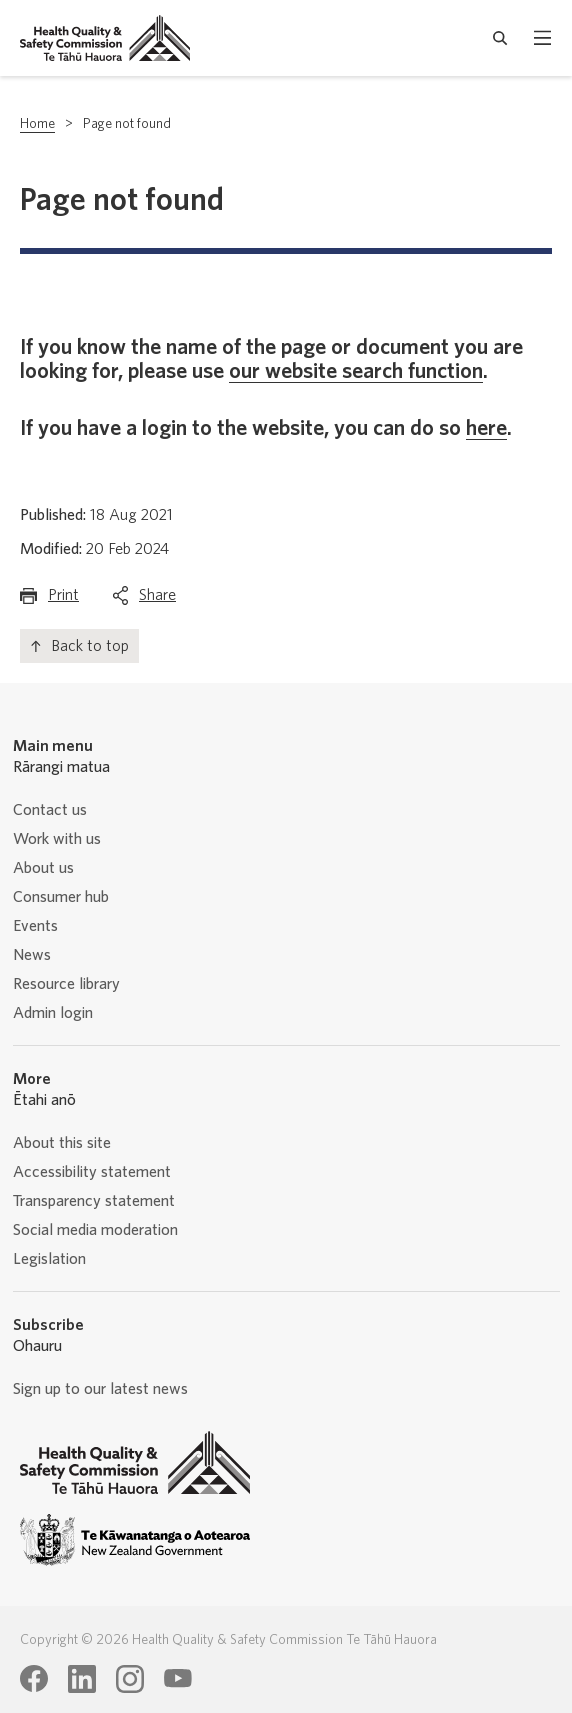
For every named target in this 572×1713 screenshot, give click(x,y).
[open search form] (500, 38)
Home (37, 124)
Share (157, 599)
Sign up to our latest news (100, 1389)
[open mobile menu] (542, 38)
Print (63, 599)
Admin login (53, 1013)
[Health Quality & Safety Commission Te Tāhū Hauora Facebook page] (34, 1679)
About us (43, 868)
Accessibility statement (92, 1172)
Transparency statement (94, 1201)
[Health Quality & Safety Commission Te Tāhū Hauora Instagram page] (130, 1679)
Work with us (57, 839)
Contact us (50, 810)
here (486, 428)
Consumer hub (61, 897)
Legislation (49, 1259)
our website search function (356, 371)
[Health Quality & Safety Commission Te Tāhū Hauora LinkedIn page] (82, 1679)
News (32, 955)
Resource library (66, 984)
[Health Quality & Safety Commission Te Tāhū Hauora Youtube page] (178, 1679)
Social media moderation (95, 1230)
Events (35, 926)
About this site (62, 1143)
